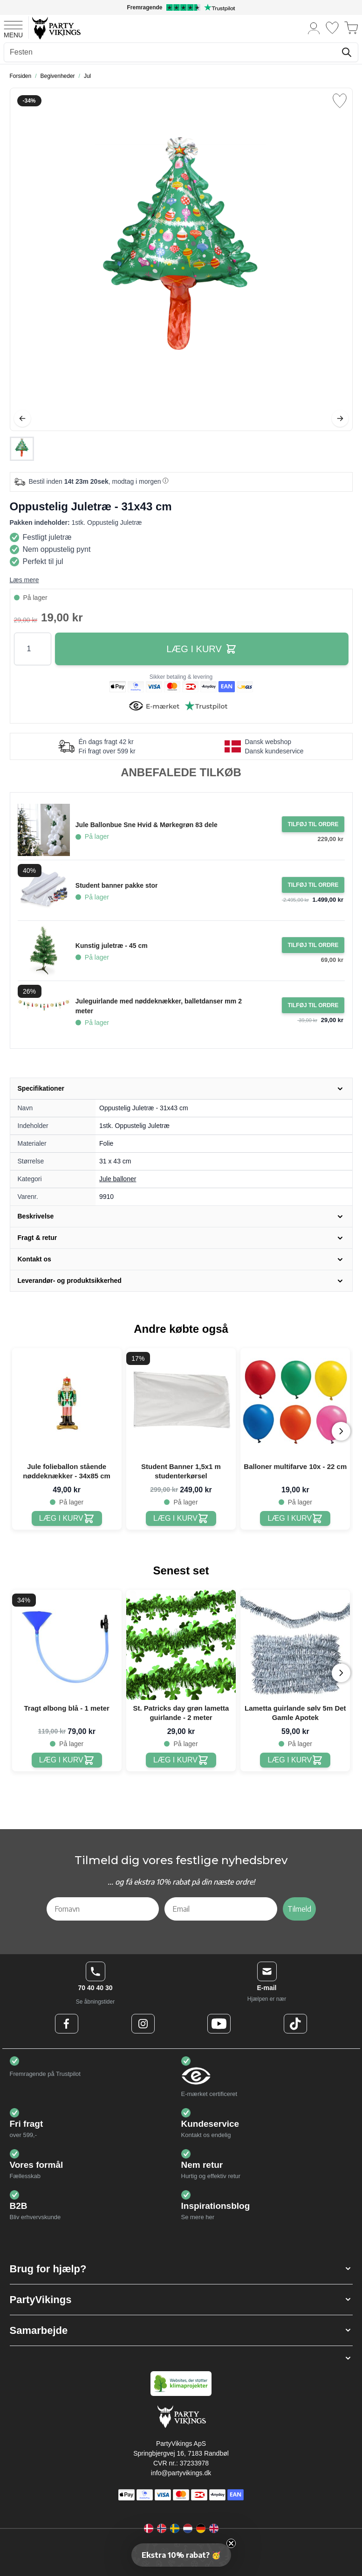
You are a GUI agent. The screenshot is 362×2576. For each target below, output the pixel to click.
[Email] (220, 1909)
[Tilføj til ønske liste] (339, 100)
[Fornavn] (103, 1909)
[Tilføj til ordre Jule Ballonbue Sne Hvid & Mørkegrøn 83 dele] (312, 824)
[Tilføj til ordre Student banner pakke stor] (312, 885)
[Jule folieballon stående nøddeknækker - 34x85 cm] (67, 1518)
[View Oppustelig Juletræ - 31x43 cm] (22, 449)
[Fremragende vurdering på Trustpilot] (181, 7)
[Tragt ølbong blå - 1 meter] (67, 1760)
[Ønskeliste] (332, 27)
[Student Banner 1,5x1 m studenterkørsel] (181, 1518)
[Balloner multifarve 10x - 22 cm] (295, 1518)
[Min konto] (314, 28)
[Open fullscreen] (181, 259)
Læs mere (24, 580)
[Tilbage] (22, 418)
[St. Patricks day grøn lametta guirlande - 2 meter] (181, 1760)
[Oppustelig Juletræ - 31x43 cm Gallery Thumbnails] (22, 449)
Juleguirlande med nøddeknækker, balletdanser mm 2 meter (158, 1006)
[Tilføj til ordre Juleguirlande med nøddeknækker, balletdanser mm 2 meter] (312, 1005)
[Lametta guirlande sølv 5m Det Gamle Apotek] (295, 1760)
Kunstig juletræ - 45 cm (111, 945)
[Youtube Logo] (219, 2023)
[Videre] (340, 418)
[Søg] (346, 52)
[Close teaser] (231, 2543)
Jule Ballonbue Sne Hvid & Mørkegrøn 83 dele (146, 824)
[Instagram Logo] (143, 2023)
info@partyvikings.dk (181, 2473)
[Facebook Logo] (66, 2023)
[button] (181, 2269)
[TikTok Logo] (295, 2023)
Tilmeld (299, 1909)
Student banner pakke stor (116, 885)
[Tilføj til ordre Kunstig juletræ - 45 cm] (312, 945)
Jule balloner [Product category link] (117, 1179)
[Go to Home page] (55, 28)
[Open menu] (13, 28)
